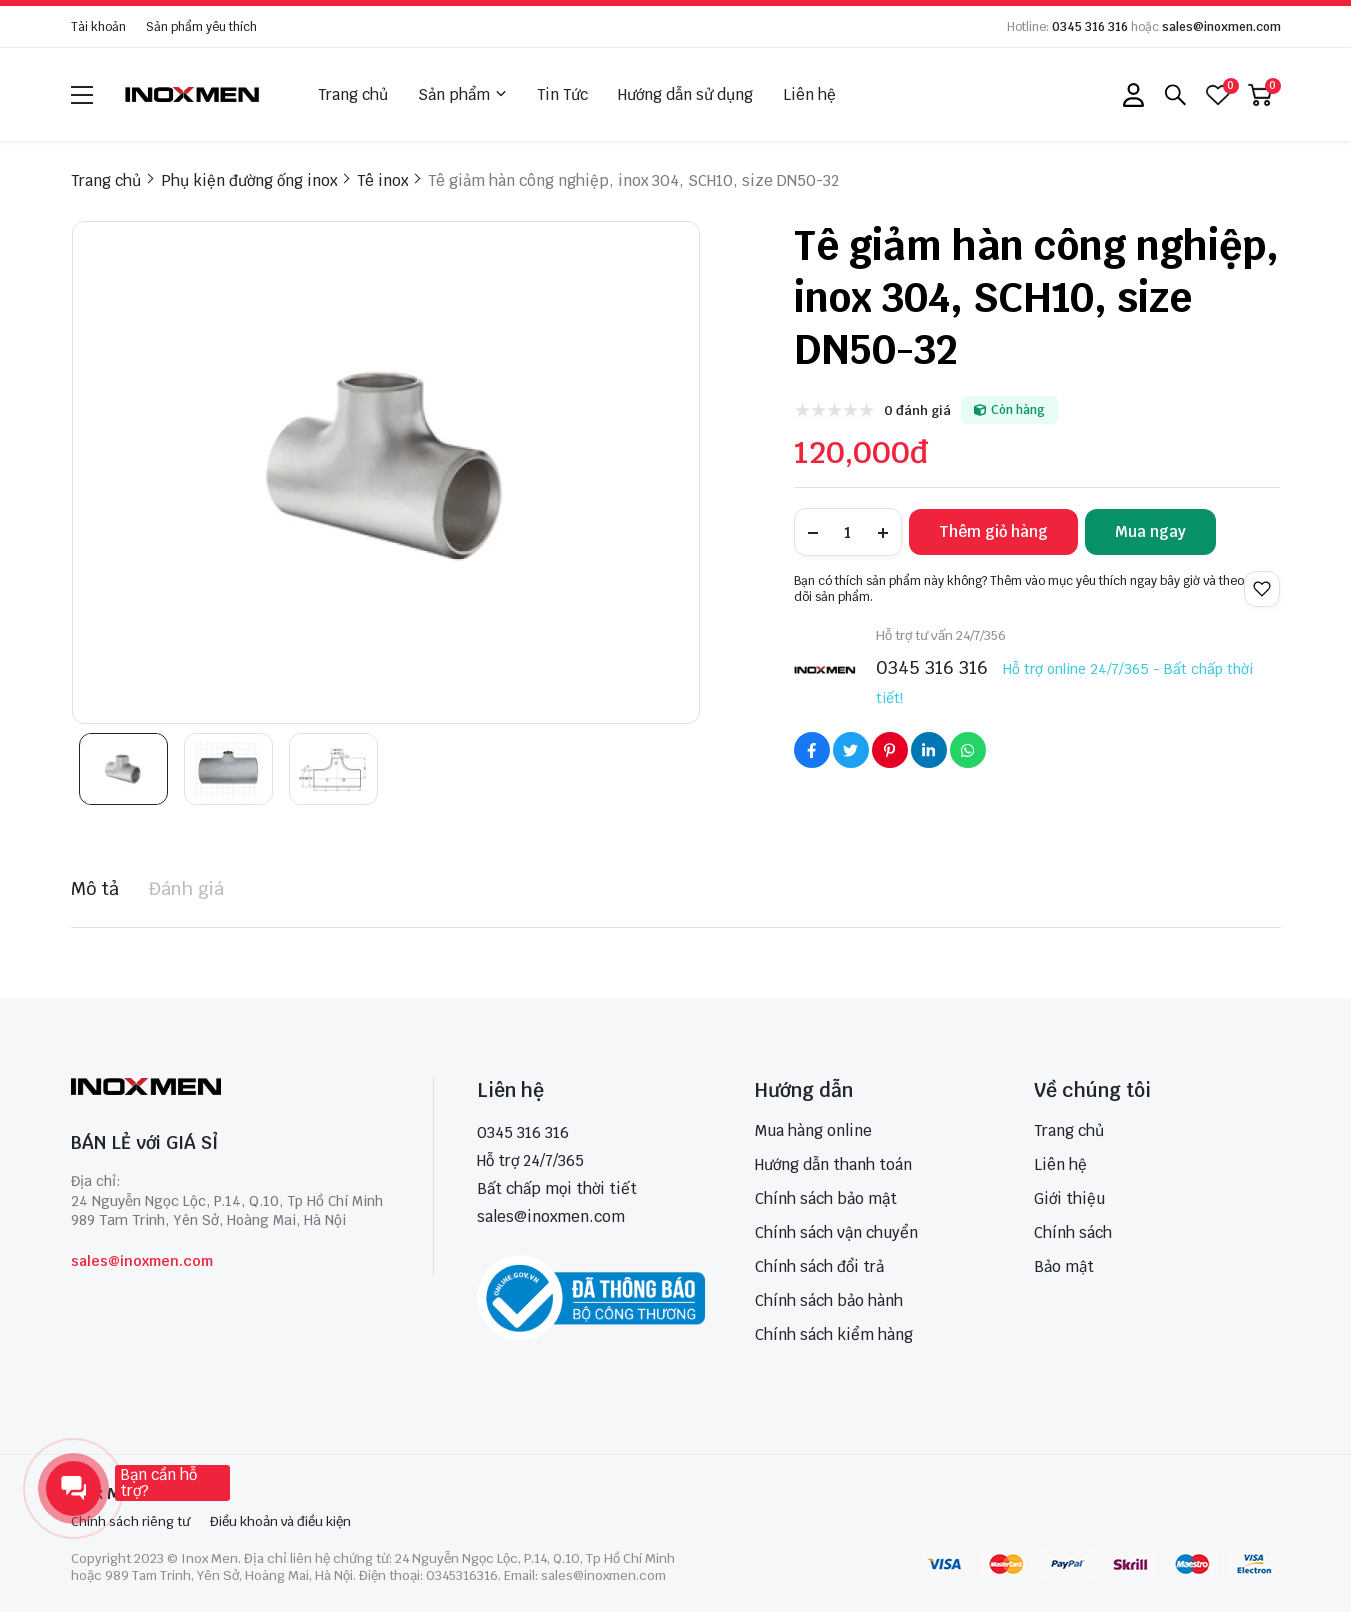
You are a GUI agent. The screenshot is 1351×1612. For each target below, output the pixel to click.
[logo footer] (230, 1088)
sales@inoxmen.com (1221, 27)
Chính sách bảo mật (826, 1198)
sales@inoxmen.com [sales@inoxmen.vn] (551, 1216)
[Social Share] (812, 750)
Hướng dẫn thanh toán (833, 1164)
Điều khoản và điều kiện (280, 1521)
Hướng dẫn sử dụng (685, 94)
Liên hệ (809, 94)
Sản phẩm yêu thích (201, 27)
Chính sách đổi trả (819, 1266)
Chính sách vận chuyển (836, 1232)
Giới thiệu (1069, 1198)
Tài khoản (98, 27)
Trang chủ (353, 94)
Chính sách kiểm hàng (834, 1334)
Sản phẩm (462, 95)
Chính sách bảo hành (829, 1300)
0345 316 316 (1090, 27)
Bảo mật (1064, 1266)
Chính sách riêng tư (130, 1521)
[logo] (193, 94)
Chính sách (1073, 1232)
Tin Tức (562, 94)
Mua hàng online (813, 1130)
